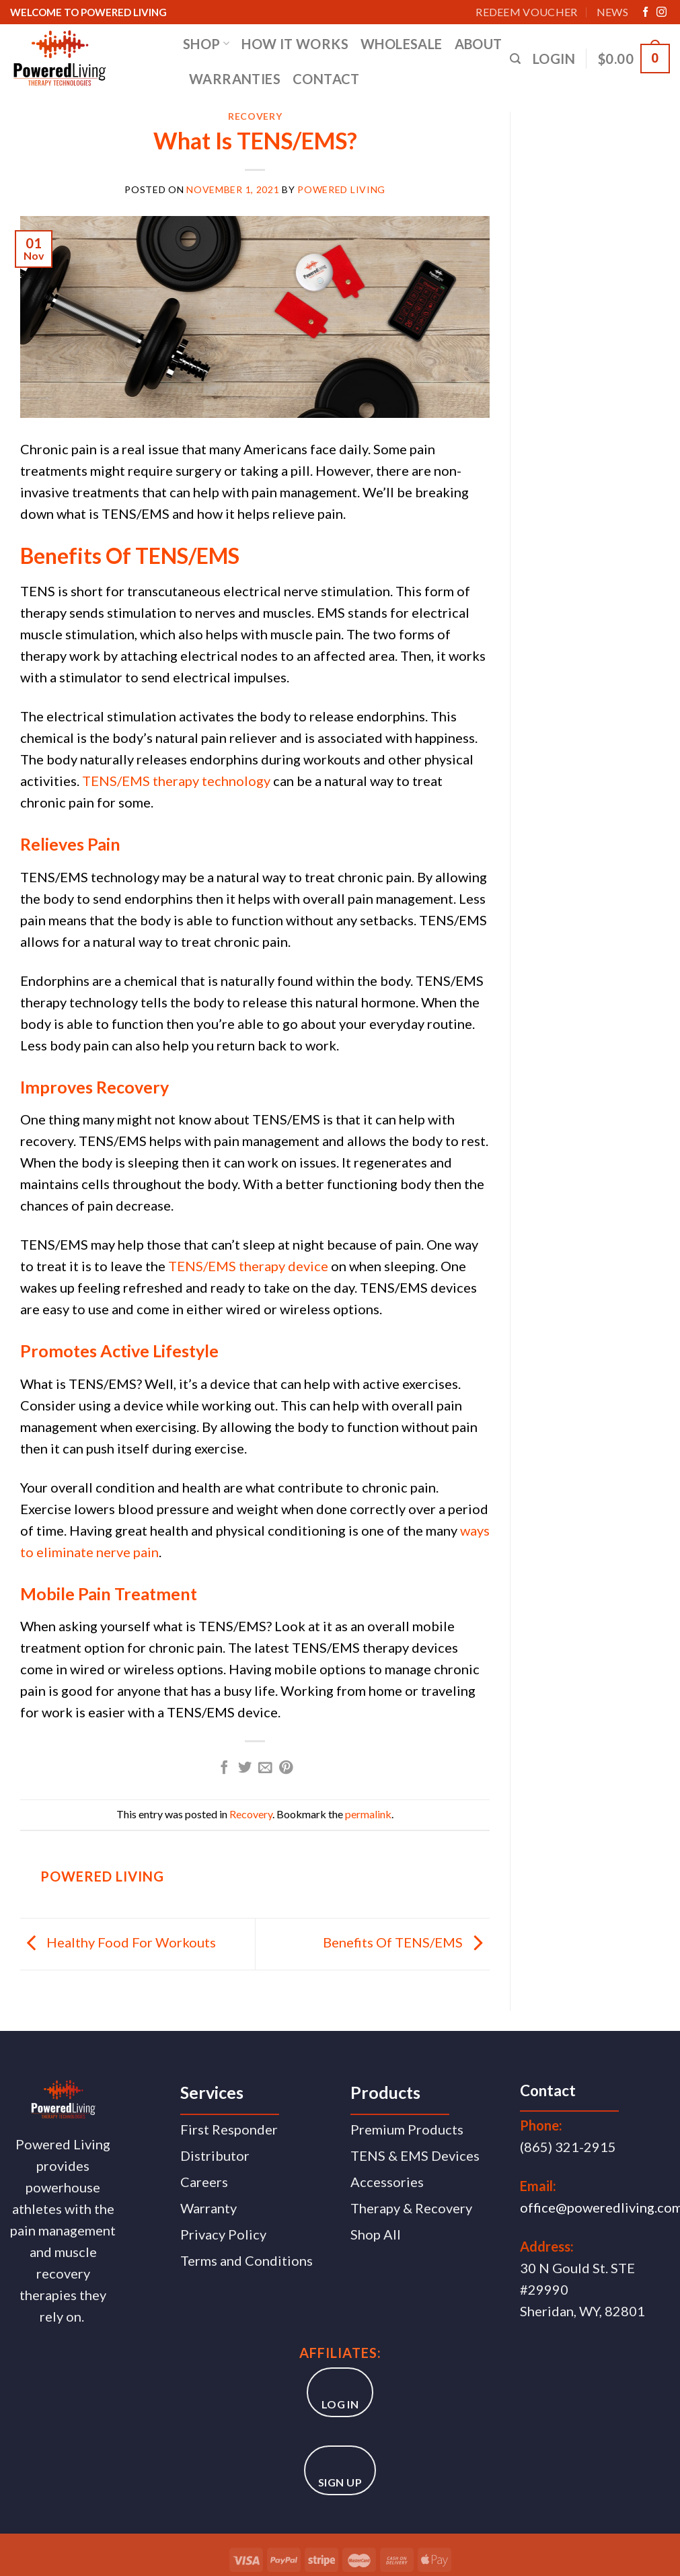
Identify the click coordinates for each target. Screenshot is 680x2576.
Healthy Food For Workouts (118, 1942)
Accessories (387, 2182)
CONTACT (326, 79)
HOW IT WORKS (294, 44)
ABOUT (478, 44)
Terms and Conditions (246, 2260)
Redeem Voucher (526, 11)
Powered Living (341, 189)
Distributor (215, 2155)
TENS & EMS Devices (415, 2155)
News (612, 11)
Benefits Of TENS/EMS (406, 1942)
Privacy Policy (223, 2234)
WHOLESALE (402, 44)
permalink (368, 1814)
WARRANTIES (234, 79)
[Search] (515, 59)
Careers (204, 2182)
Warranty (208, 2208)
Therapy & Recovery (411, 2208)
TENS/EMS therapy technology (176, 781)
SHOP (206, 44)
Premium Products (406, 2129)
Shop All (375, 2234)
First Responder (229, 2129)
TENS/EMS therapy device (248, 1266)
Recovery (255, 116)
